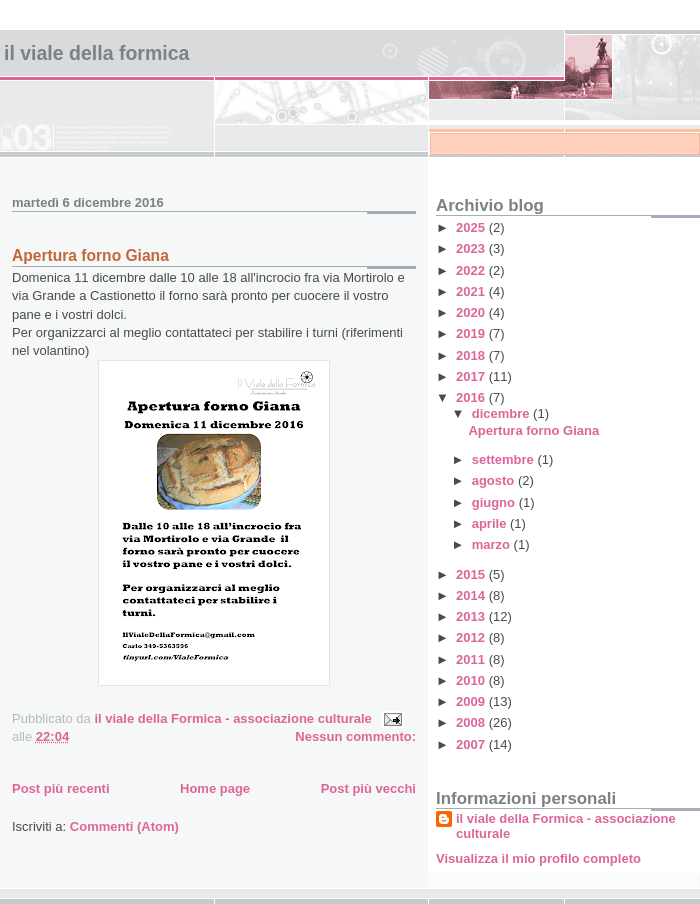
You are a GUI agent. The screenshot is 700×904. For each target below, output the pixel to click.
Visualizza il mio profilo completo (538, 858)
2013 (472, 616)
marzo (493, 544)
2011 (472, 659)
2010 (472, 680)
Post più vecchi (368, 788)
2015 (472, 574)
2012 (472, 637)
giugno (495, 502)
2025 (472, 227)
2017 (472, 376)
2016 (472, 397)
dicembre (502, 413)
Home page (215, 788)
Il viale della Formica (96, 53)
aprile (491, 523)
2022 (472, 270)
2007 (472, 744)
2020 (472, 312)
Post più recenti (61, 788)
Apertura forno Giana (90, 255)
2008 (472, 722)
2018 (472, 355)
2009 (472, 701)
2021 (472, 291)
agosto (495, 480)
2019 (472, 333)
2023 (472, 248)
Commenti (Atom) (124, 826)
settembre (505, 459)
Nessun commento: (355, 736)
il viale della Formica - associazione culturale (566, 826)
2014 (472, 595)
